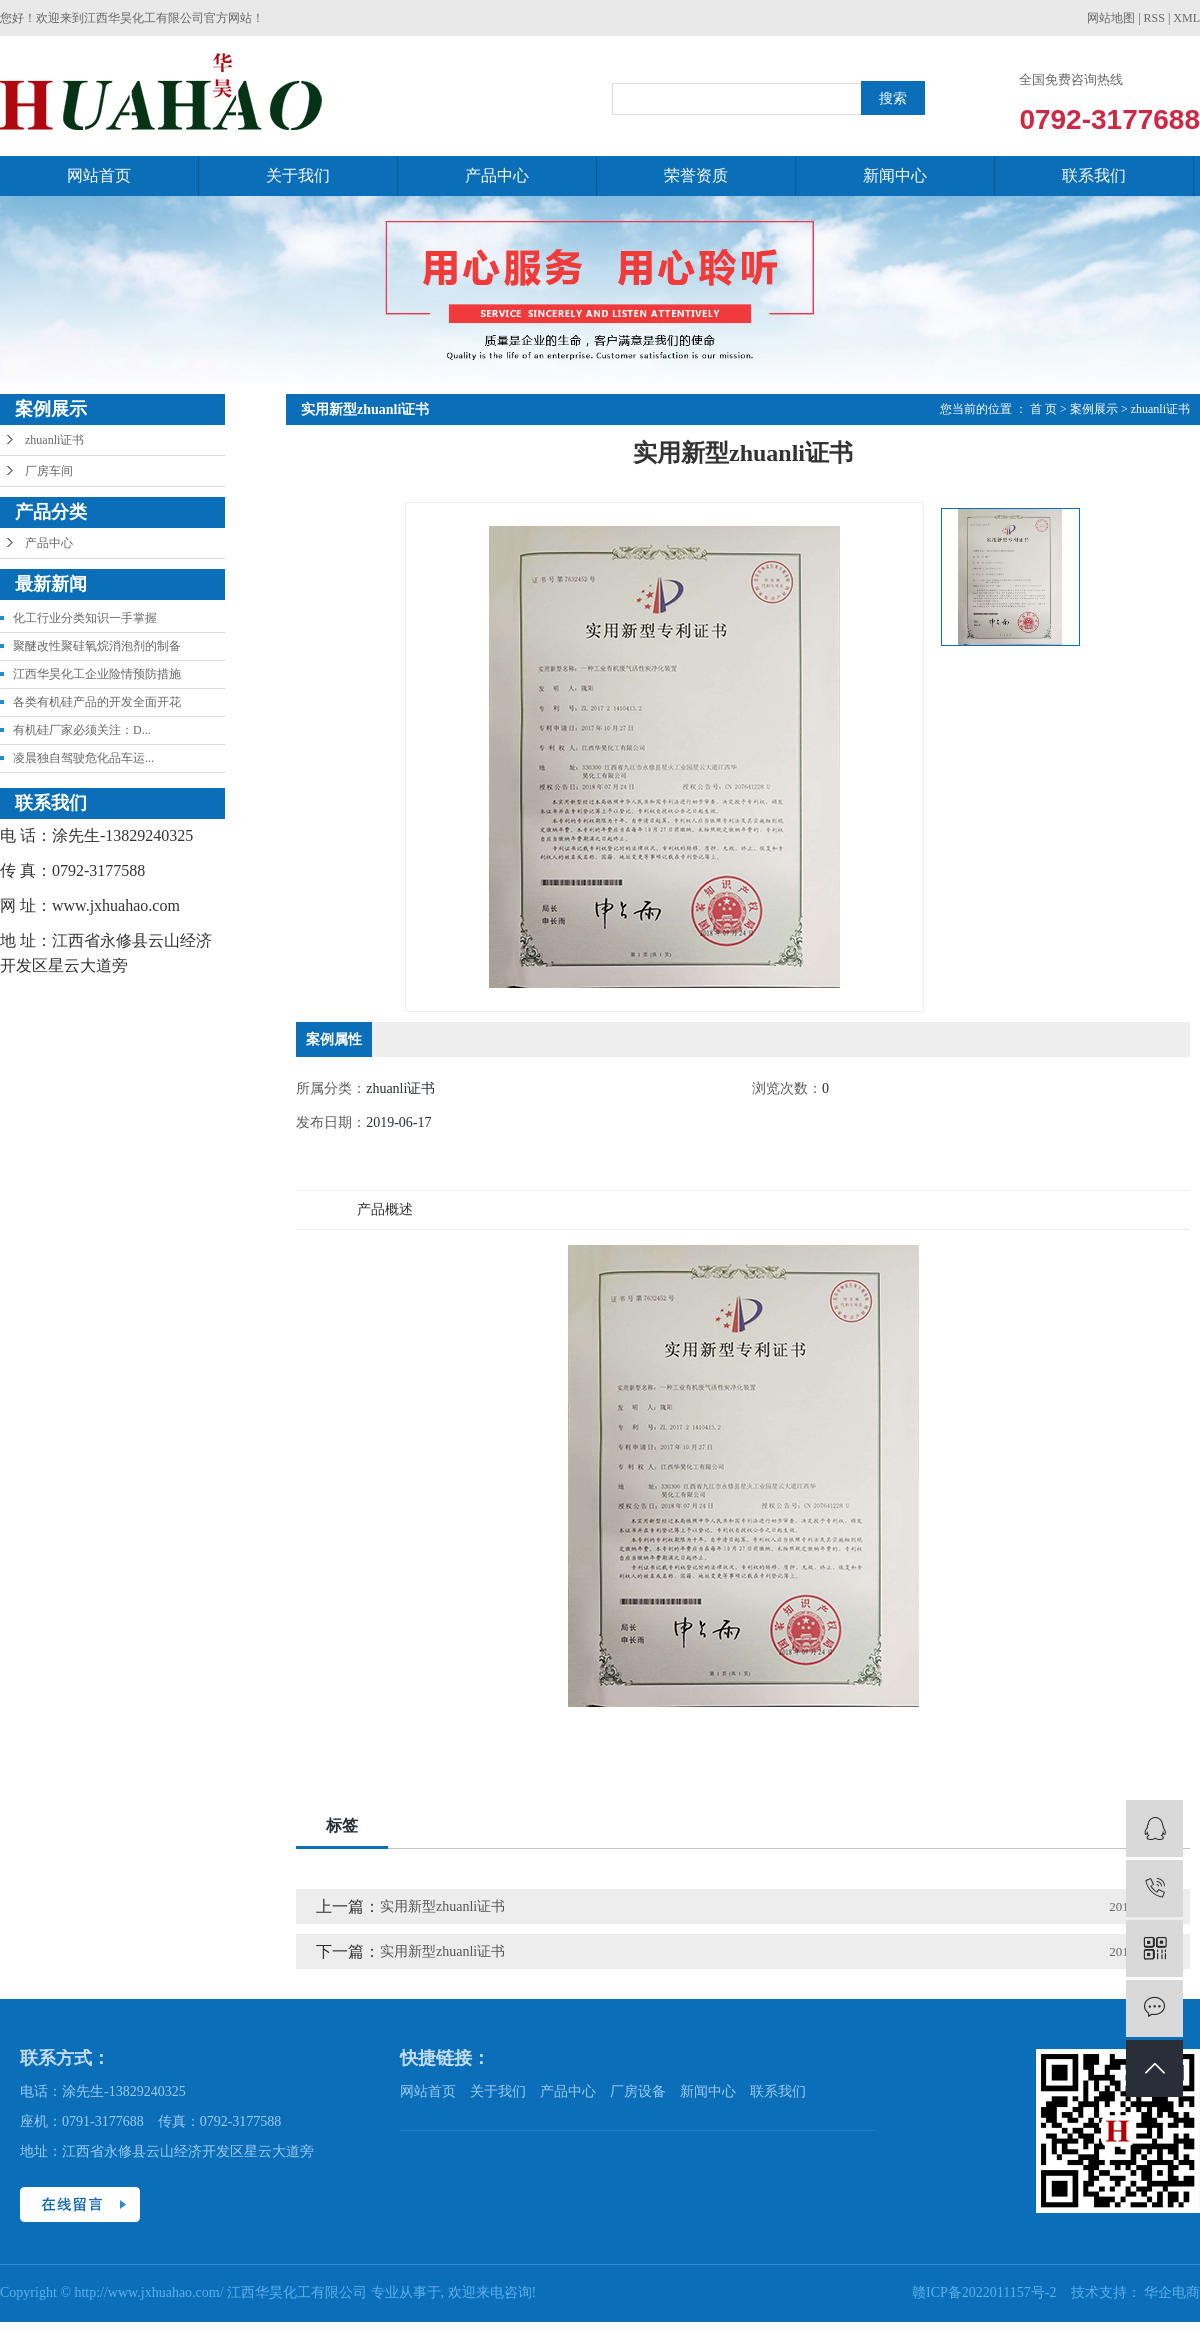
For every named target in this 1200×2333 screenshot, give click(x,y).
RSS (1154, 18)
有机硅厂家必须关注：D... (82, 730)
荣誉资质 (696, 175)
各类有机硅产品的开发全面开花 (97, 702)
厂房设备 (638, 2091)
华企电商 (1172, 2292)
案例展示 (1094, 409)
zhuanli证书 (54, 440)
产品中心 (497, 175)
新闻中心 (895, 175)
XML (1186, 18)
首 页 (1043, 409)
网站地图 (1111, 18)
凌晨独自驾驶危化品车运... (83, 758)
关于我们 (298, 175)
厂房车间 (49, 471)
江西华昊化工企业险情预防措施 (97, 674)
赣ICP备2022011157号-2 (986, 2292)
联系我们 (1094, 175)
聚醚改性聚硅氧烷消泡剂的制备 (97, 646)
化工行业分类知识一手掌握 (85, 618)
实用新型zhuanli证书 (442, 1906)
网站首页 (99, 175)
